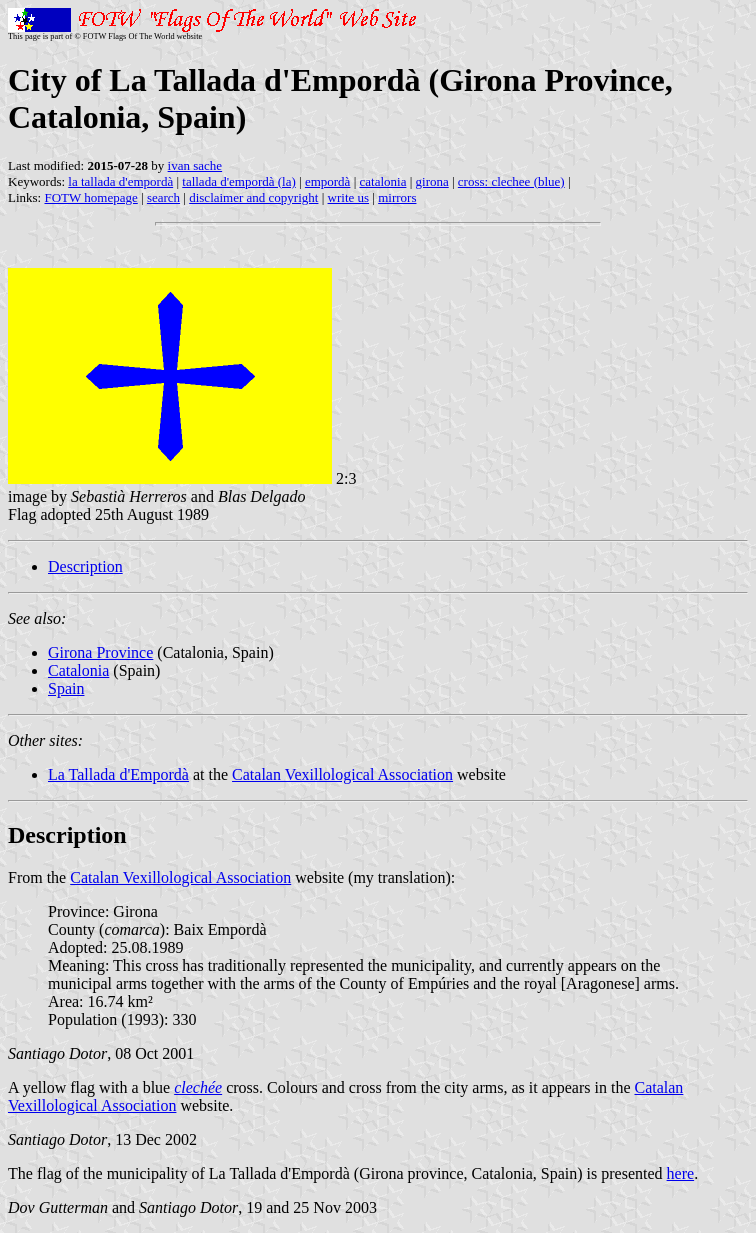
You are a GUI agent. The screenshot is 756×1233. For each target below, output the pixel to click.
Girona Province (100, 652)
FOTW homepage (90, 197)
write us (349, 197)
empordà (327, 181)
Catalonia (78, 670)
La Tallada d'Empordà (118, 774)
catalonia (382, 181)
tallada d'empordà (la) (239, 181)
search (163, 197)
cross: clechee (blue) (511, 181)
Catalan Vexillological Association (342, 774)
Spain (66, 688)
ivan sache (195, 165)
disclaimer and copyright (253, 197)
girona (432, 181)
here (681, 1173)
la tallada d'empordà (120, 181)
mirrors (397, 197)
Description (85, 566)
